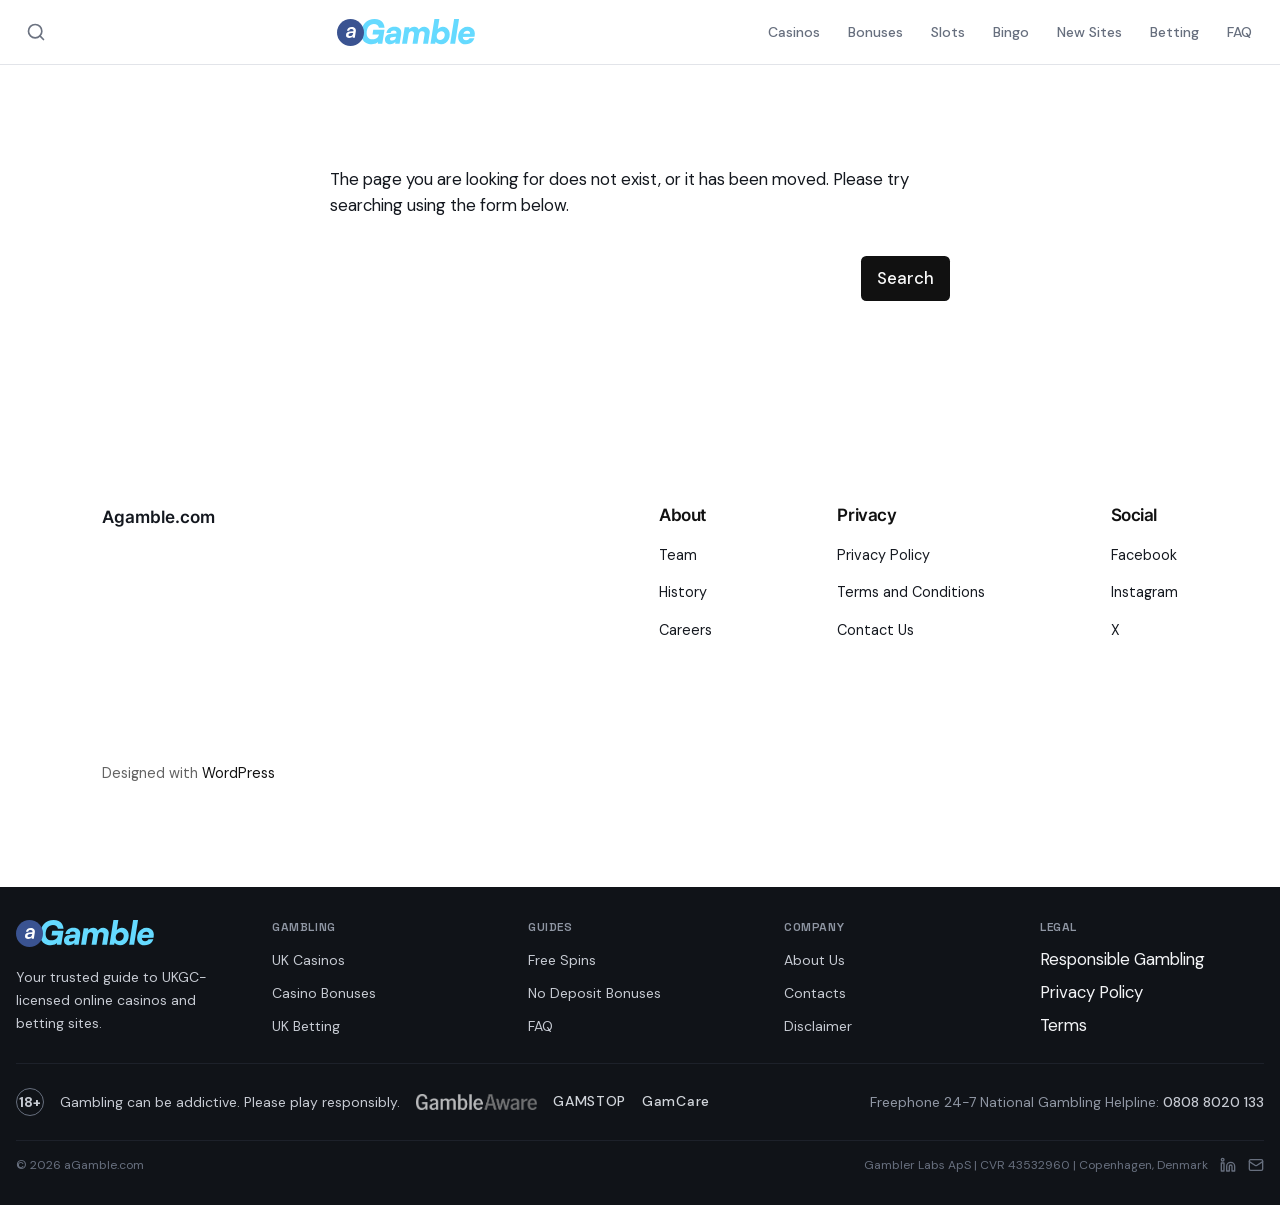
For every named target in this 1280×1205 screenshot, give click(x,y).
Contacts (815, 993)
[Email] (1256, 1165)
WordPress (238, 773)
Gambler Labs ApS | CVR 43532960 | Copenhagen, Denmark (1036, 1165)
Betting (1174, 32)
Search (905, 278)
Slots (948, 32)
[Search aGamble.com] (36, 32)
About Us (814, 960)
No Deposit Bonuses (594, 993)
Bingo (1011, 32)
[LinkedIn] (1228, 1165)
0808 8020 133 (1213, 1102)
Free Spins (562, 960)
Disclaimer (818, 1026)
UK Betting (306, 1026)
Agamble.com (158, 517)
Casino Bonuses (324, 993)
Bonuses (875, 32)
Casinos (794, 32)
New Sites (1089, 32)
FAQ (1239, 32)
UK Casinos (308, 960)
